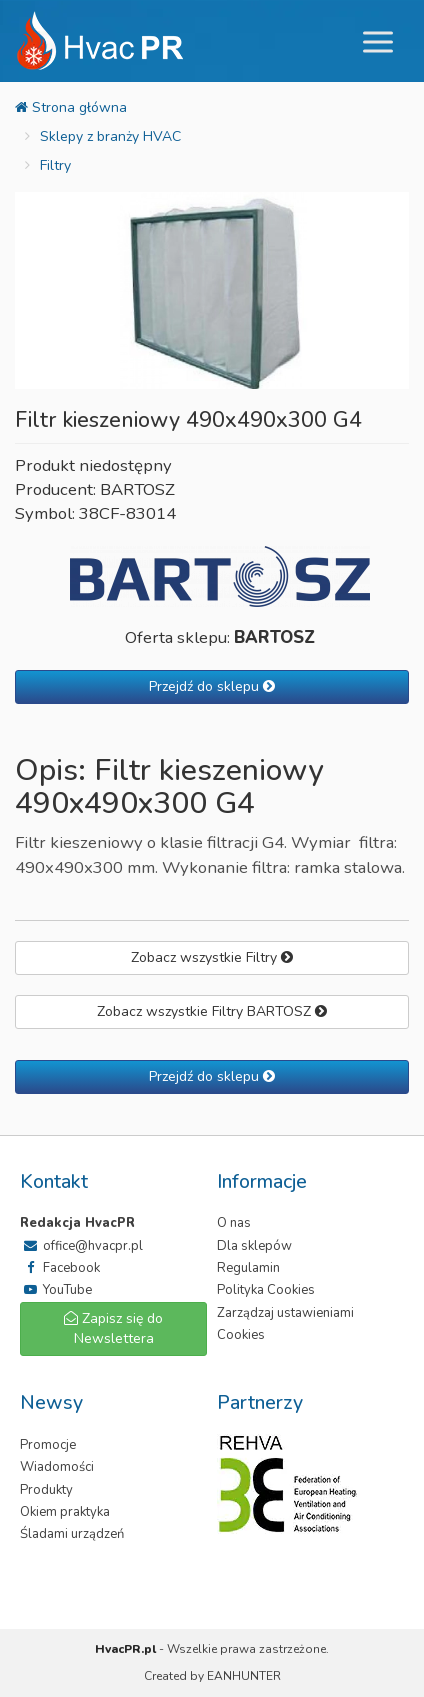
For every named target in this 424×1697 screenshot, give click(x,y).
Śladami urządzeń (72, 1534)
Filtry (55, 165)
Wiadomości (57, 1467)
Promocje (48, 1445)
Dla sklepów (254, 1246)
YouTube (56, 1290)
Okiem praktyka (65, 1512)
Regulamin (248, 1268)
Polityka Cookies (266, 1290)
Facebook (60, 1268)
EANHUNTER (244, 1676)
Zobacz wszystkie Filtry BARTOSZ (212, 1011)
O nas (234, 1223)
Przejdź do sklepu (212, 686)
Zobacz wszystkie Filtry (212, 957)
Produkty (46, 1490)
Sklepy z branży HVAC (110, 136)
